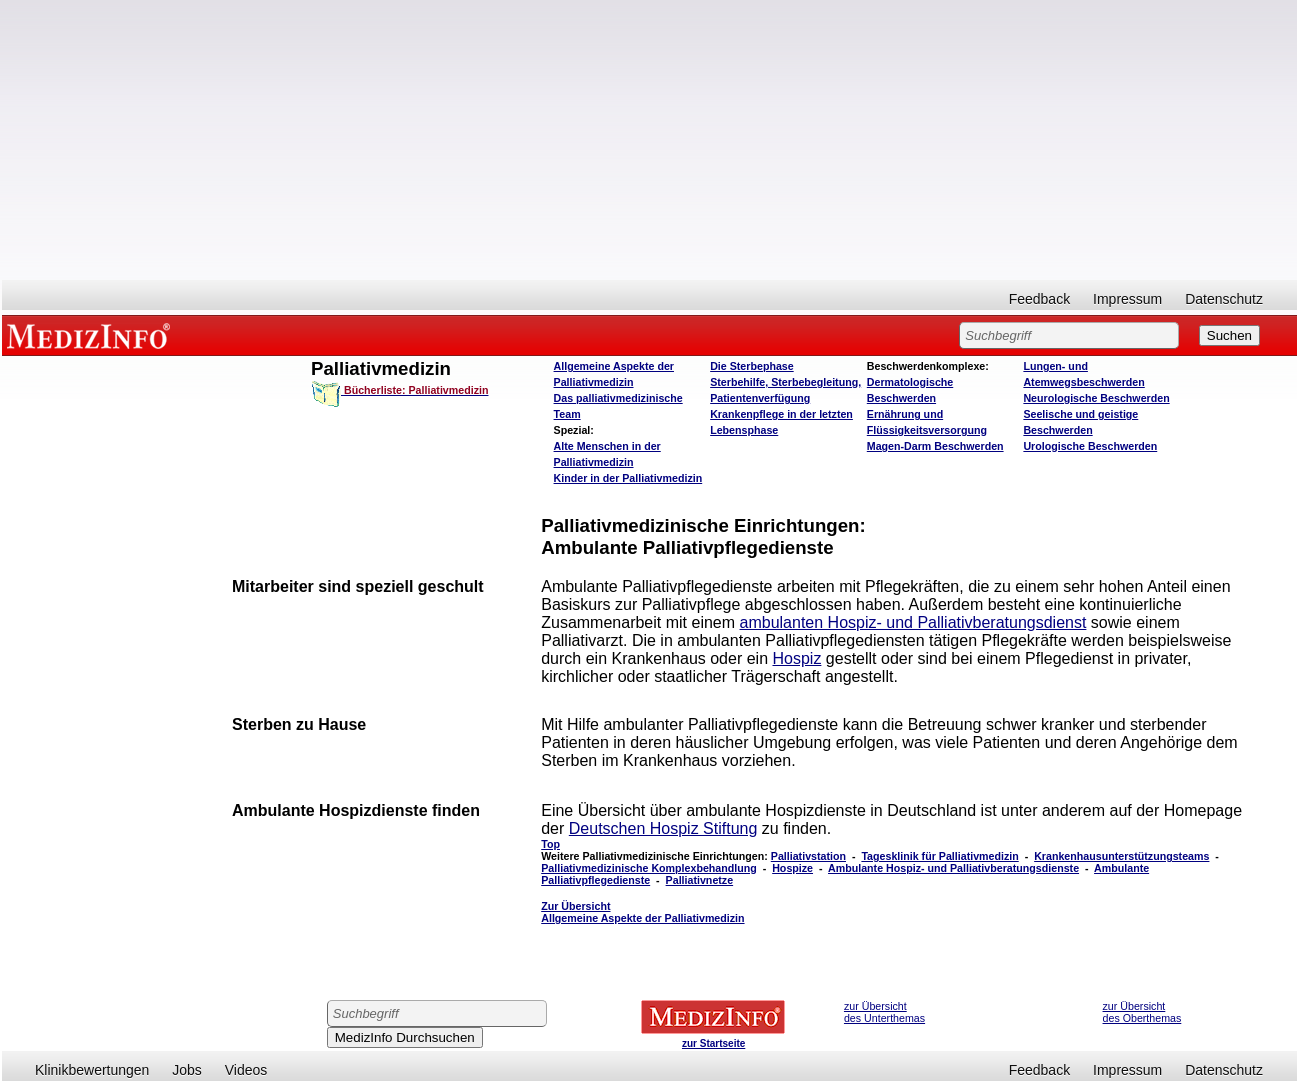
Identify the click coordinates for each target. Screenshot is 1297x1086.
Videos (246, 1070)
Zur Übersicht (642, 912)
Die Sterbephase (752, 366)
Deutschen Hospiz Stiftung (663, 828)
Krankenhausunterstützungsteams (1121, 856)
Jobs (187, 1070)
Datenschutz (1224, 299)
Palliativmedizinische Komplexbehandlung (649, 868)
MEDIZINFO (92, 335)
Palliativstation (808, 856)
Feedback (1039, 299)
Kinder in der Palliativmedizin (628, 478)
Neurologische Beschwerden (1096, 398)
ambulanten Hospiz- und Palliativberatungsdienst (913, 622)
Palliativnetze (700, 880)
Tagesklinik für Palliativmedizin (939, 856)
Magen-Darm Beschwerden (935, 446)
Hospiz (796, 658)
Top (550, 844)
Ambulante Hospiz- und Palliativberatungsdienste (953, 868)
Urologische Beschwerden (1090, 446)
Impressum (1127, 299)
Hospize (792, 868)
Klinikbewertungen (92, 1070)
